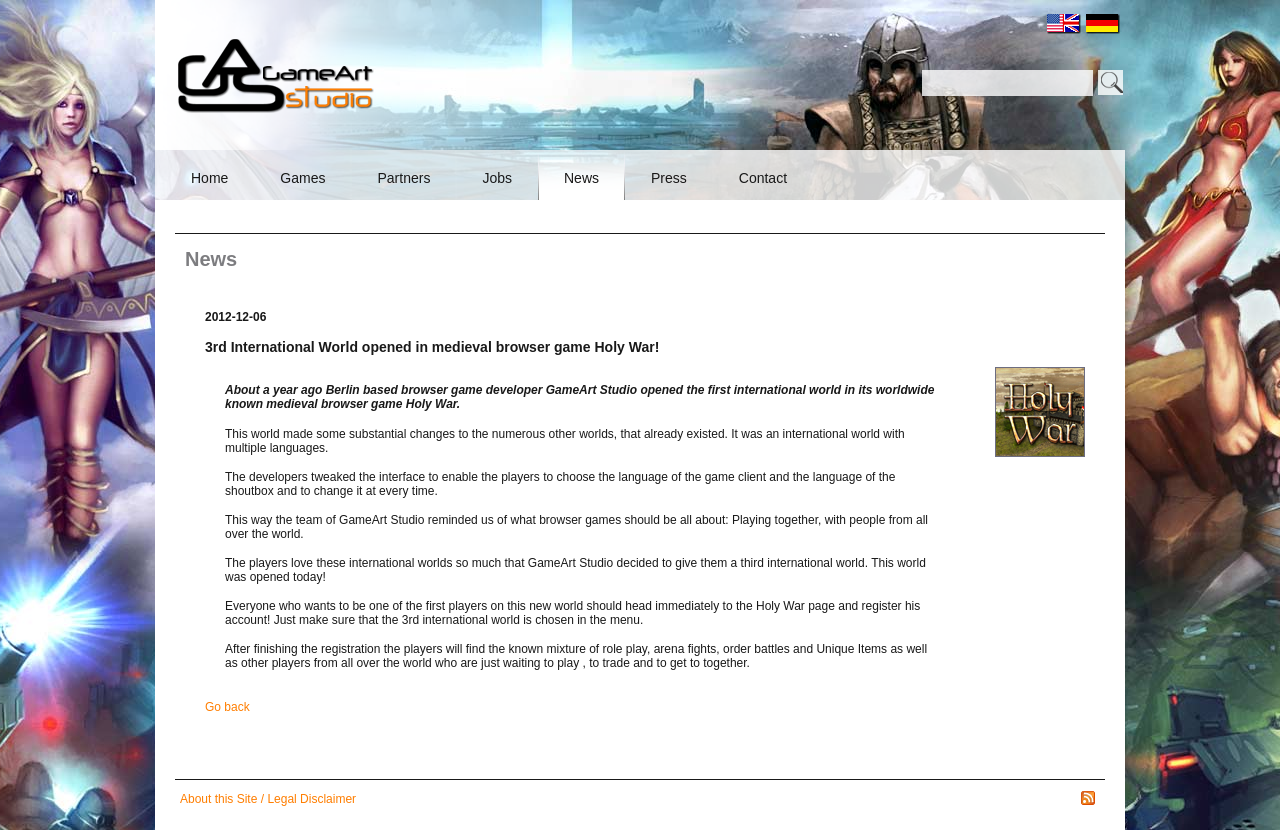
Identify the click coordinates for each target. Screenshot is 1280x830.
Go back (227, 707)
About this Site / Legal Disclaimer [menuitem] (268, 799)
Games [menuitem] (302, 178)
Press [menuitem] (669, 178)
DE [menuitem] (1103, 24)
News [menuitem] (581, 178)
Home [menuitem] (209, 178)
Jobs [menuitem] (497, 178)
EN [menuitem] (1064, 24)
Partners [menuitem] (403, 178)
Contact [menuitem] (763, 178)
